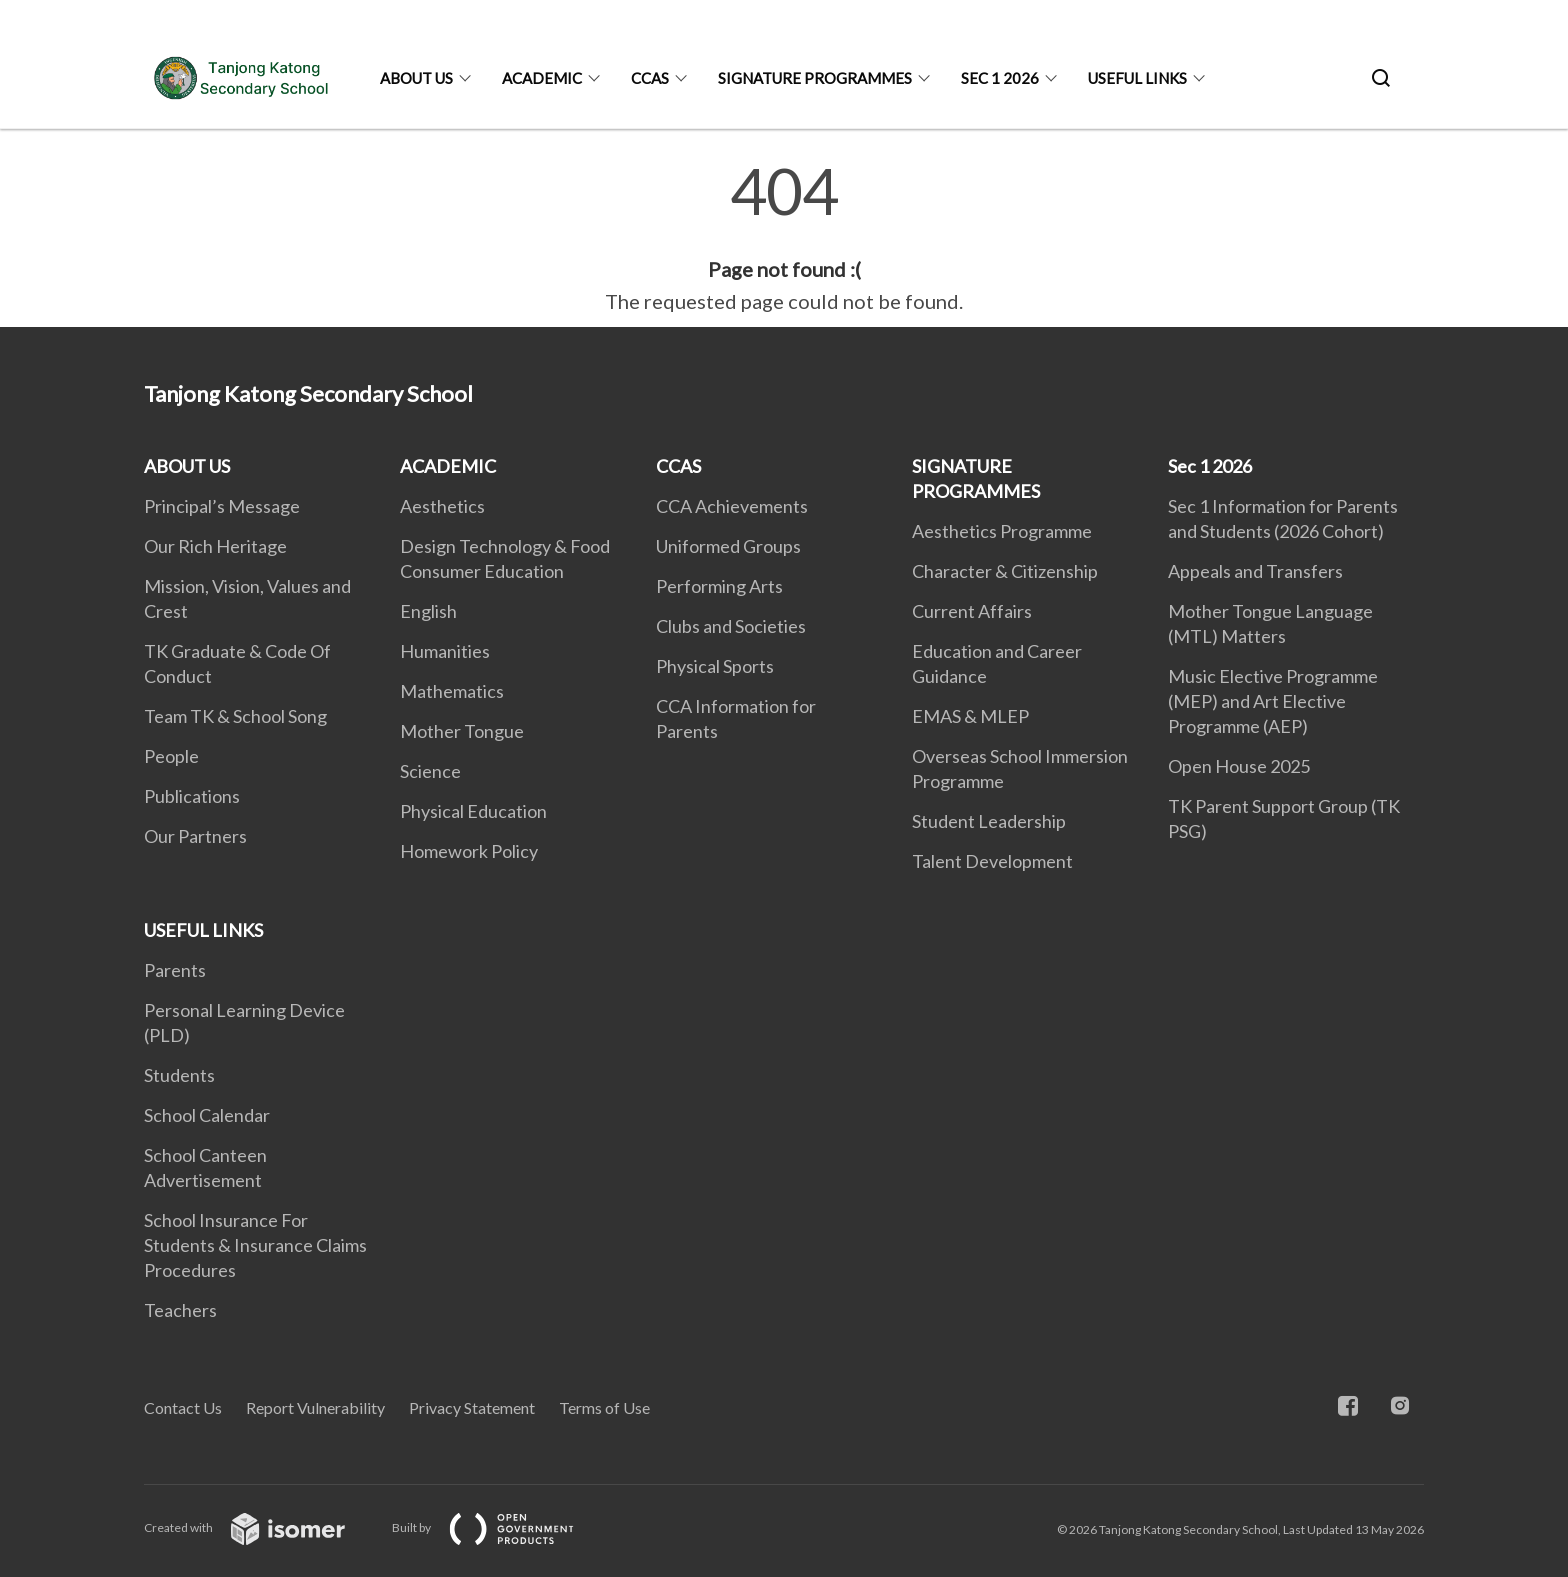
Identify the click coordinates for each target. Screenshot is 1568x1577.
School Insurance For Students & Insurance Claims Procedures (255, 1245)
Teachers (180, 1310)
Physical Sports (715, 666)
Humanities (445, 651)
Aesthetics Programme (1002, 531)
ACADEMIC (542, 78)
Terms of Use (604, 1407)
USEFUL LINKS (1137, 78)
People (171, 756)
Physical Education (473, 811)
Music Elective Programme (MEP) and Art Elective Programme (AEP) (1273, 701)
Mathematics (452, 691)
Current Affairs (972, 611)
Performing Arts (719, 586)
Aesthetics (442, 506)
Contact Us (183, 1407)
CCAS (650, 78)
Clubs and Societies (731, 626)
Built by (499, 1527)
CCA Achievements (732, 506)
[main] (784, 238)
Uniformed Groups (728, 546)
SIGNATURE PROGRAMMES (815, 78)
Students (179, 1075)
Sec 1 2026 (1000, 78)
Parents (175, 970)
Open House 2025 (1239, 766)
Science (430, 771)
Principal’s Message (222, 506)
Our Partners (195, 836)
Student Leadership (989, 821)
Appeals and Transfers (1255, 571)
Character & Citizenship (1005, 571)
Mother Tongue (462, 731)
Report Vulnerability (315, 1407)
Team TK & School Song (235, 716)
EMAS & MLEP (970, 716)
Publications (192, 796)
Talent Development (992, 861)
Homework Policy (469, 851)
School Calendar (207, 1115)
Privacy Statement (472, 1407)
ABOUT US (416, 78)
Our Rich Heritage (215, 546)
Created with (260, 1527)
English (428, 611)
